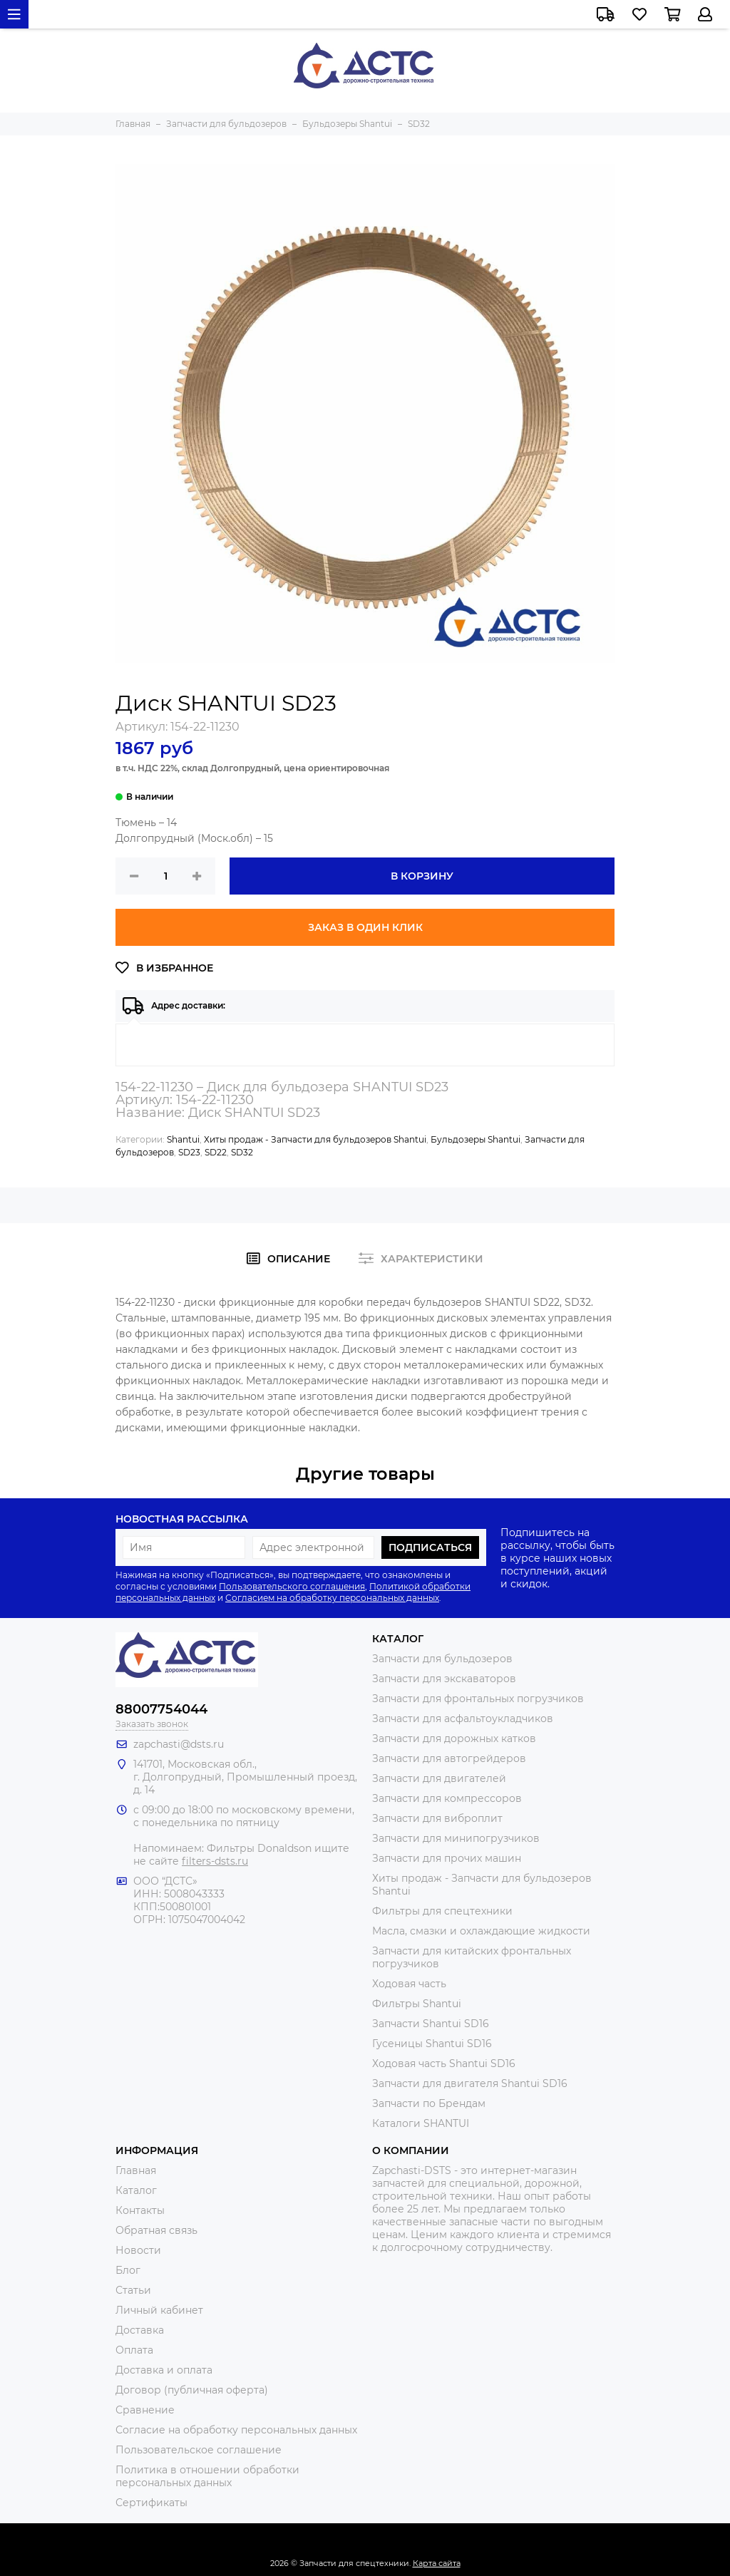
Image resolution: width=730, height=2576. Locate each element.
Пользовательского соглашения (292, 1586)
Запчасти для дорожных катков (454, 1738)
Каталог (136, 2190)
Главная (135, 2170)
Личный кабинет (159, 2310)
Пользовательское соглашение (198, 2449)
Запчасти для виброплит (437, 1818)
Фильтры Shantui (416, 2003)
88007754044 (161, 1709)
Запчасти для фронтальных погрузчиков (478, 1698)
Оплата (134, 2350)
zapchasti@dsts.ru (178, 1744)
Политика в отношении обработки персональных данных (207, 2476)
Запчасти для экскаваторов (444, 1678)
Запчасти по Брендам (428, 2103)
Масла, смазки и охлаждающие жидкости (481, 1931)
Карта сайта (437, 2563)
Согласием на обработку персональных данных (332, 1597)
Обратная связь (156, 2230)
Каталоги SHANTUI (420, 2123)
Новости (138, 2250)
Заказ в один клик (365, 927)
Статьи (133, 2290)
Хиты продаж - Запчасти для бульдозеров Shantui (315, 1139)
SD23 (189, 1152)
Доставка (139, 2330)
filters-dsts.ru (215, 1861)
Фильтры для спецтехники (442, 1911)
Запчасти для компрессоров (447, 1798)
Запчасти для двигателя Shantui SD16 (469, 2083)
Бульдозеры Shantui (475, 1139)
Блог (127, 2270)
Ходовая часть (409, 1983)
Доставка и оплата (163, 2370)
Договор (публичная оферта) (191, 2390)
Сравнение (145, 2410)
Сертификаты (151, 2502)
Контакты (140, 2210)
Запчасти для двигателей (439, 1778)
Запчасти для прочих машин (446, 1858)
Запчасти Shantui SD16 (430, 2023)
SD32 (242, 1152)
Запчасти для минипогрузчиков (456, 1838)
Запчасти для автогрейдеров (449, 1758)
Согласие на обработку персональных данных (236, 2429)
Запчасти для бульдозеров (442, 1658)
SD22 (216, 1152)
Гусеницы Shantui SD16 (432, 2043)
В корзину (422, 876)
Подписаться (430, 1547)
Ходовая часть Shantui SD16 (443, 2063)
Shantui (183, 1139)
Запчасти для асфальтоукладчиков (462, 1718)
